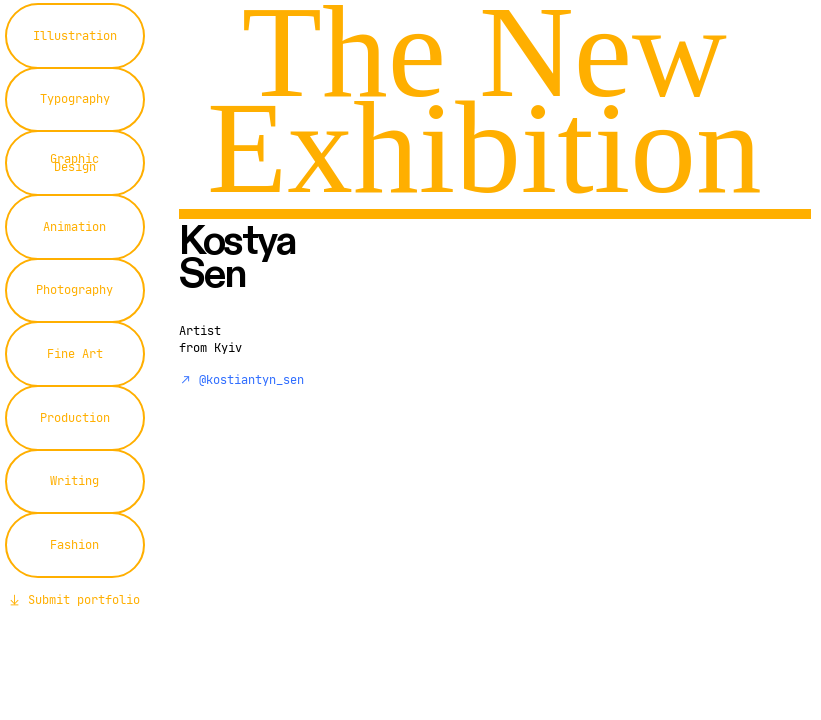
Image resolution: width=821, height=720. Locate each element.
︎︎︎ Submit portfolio (74, 599)
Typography (75, 98)
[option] (576, 421)
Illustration (75, 35)
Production (75, 417)
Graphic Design (74, 163)
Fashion (74, 544)
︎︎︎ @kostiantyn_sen (241, 379)
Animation (74, 226)
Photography (74, 289)
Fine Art (75, 353)
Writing (74, 480)
